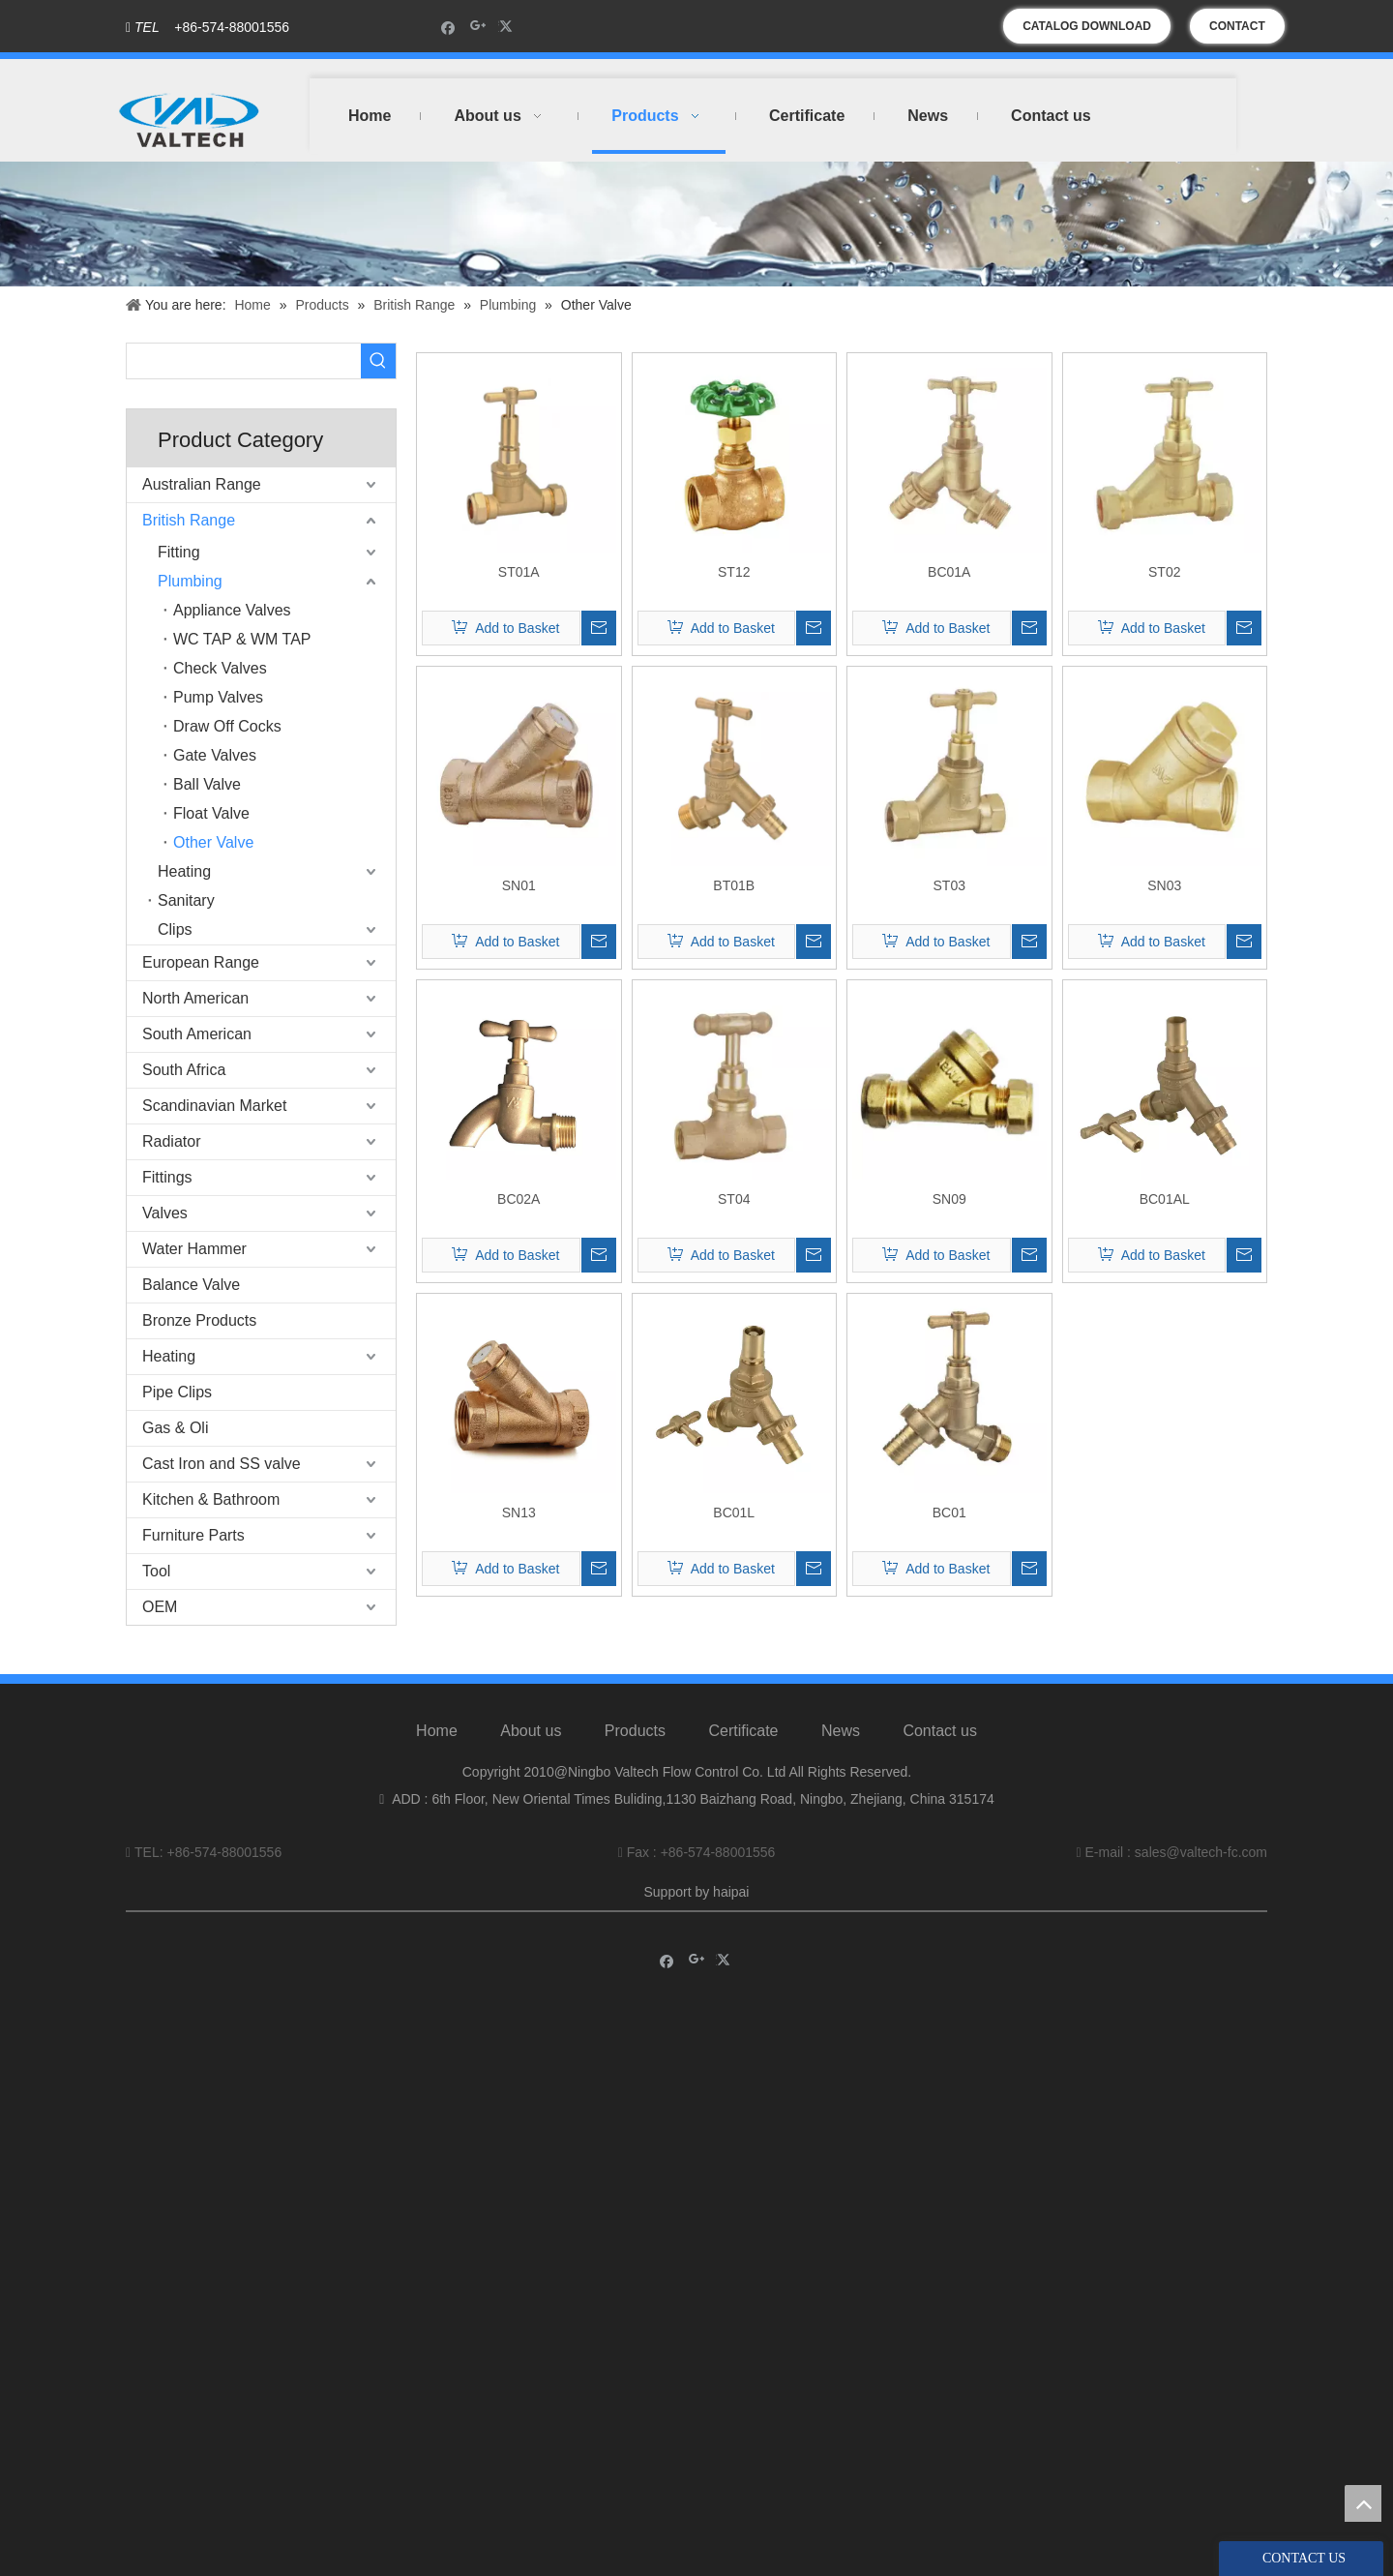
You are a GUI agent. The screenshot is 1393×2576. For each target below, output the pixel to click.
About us (530, 1730)
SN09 (949, 1199)
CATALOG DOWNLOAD (1087, 26)
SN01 (519, 885)
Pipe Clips (177, 1392)
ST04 (734, 1199)
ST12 (734, 572)
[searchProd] (244, 361)
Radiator (171, 1141)
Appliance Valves (232, 610)
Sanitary (186, 900)
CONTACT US (1237, 31)
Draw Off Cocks (227, 726)
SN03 (1164, 885)
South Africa (183, 1070)
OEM (159, 1607)
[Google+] (478, 27)
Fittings (167, 1177)
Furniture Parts (193, 1535)
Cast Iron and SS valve (221, 1463)
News (840, 1730)
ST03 (949, 885)
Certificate (743, 1730)
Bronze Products (199, 1320)
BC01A (949, 572)
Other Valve (213, 842)
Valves (165, 1213)
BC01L (734, 1512)
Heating (184, 871)
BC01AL (1165, 1199)
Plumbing (190, 581)
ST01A (519, 572)
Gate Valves (214, 755)
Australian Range (201, 484)
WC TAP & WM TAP (242, 639)
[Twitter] (508, 27)
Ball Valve (207, 784)
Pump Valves (218, 697)
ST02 (1164, 572)
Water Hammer (194, 1249)
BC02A (518, 1199)
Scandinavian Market (214, 1105)
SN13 (519, 1512)
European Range (200, 962)
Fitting (179, 552)
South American (197, 1034)
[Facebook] (448, 27)
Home (437, 1730)
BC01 (949, 1512)
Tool (156, 1571)
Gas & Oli (175, 1428)
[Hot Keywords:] (378, 361)
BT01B (734, 885)
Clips (175, 929)
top (1363, 2503)
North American (195, 998)
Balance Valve (191, 1284)
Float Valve (211, 813)
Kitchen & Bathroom (211, 1499)
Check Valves (220, 668)
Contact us (939, 1730)
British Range (188, 520)
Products (635, 1730)
